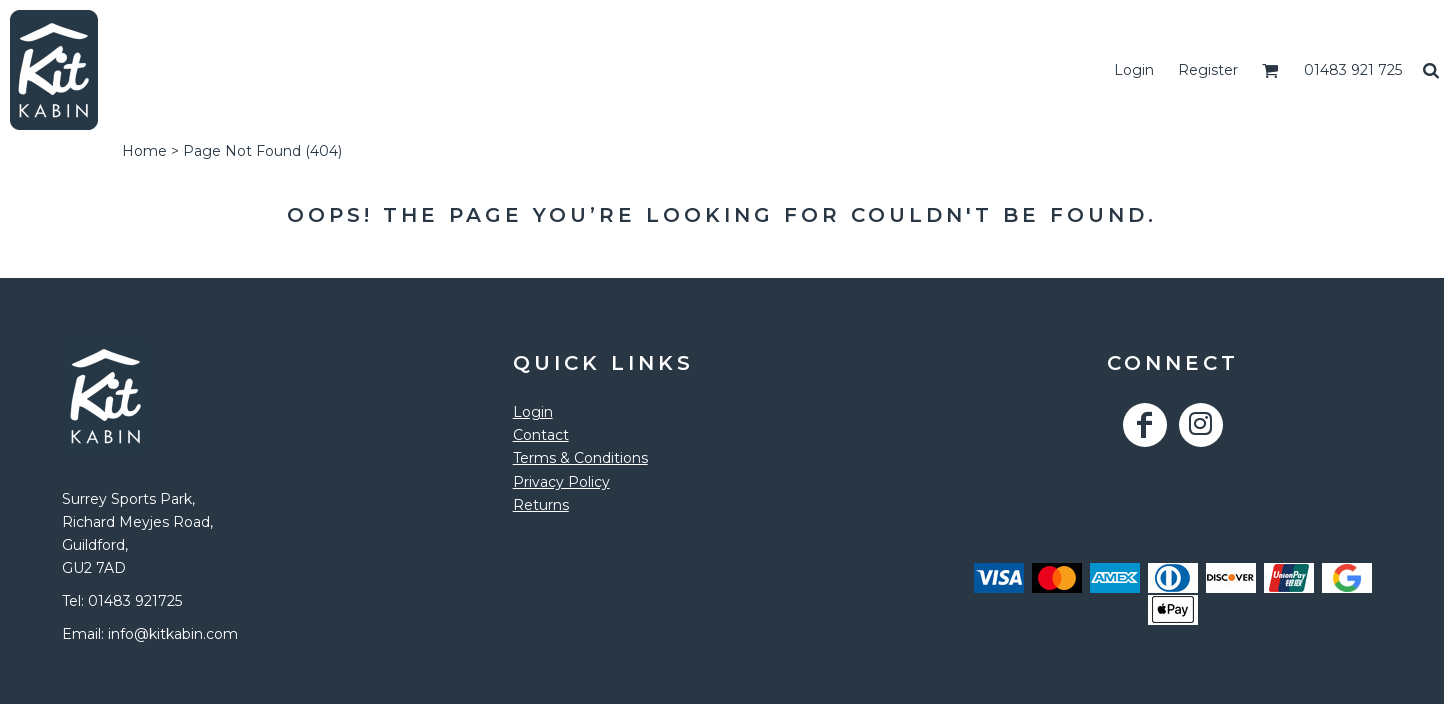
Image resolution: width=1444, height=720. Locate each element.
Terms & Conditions (580, 458)
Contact (541, 435)
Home (144, 151)
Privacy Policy (561, 482)
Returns (541, 505)
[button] (1270, 70)
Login (1134, 70)
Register (1208, 70)
